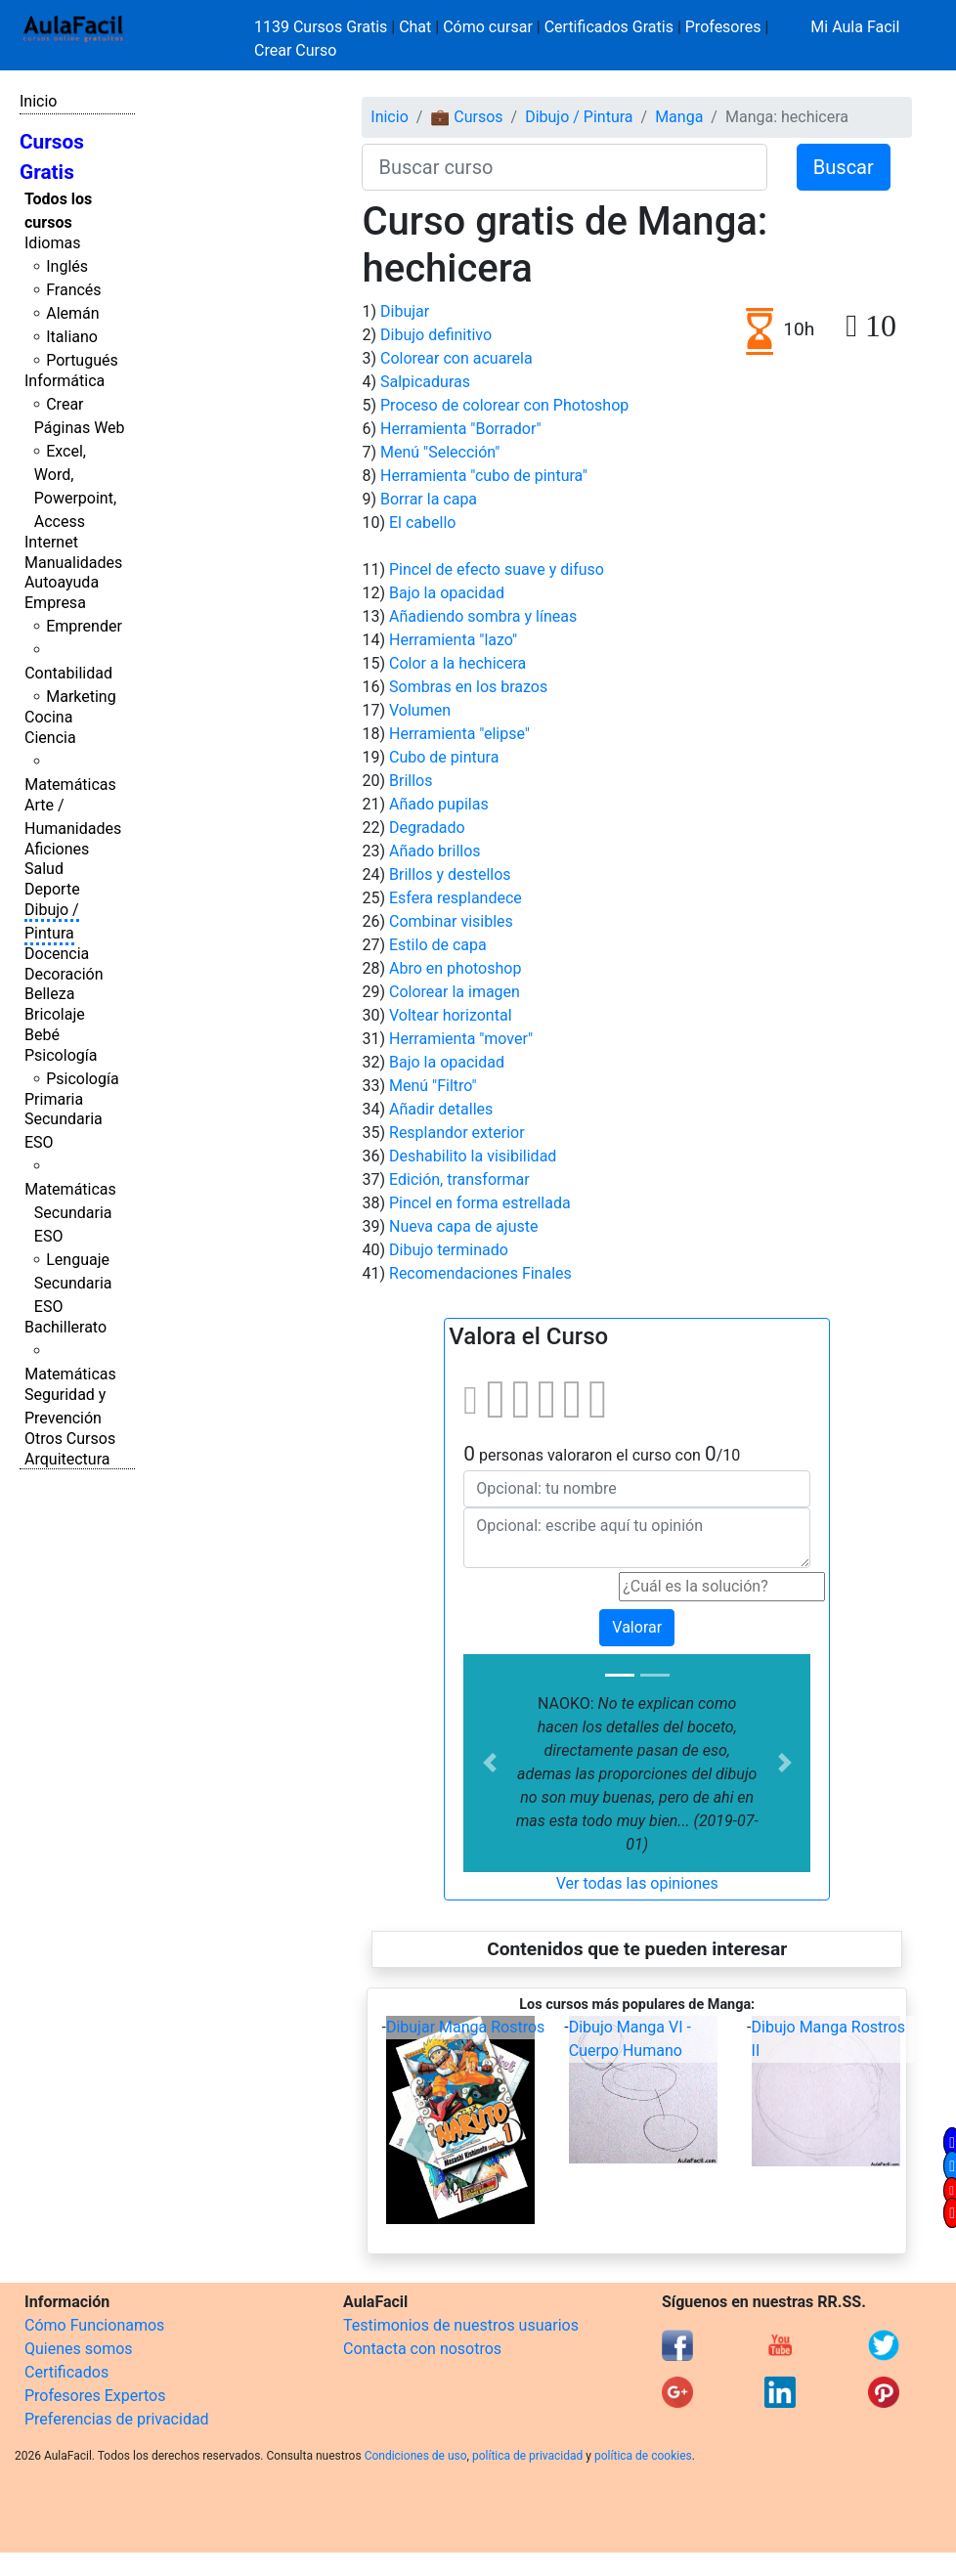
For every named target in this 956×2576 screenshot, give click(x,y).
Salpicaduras (425, 381)
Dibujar (404, 311)
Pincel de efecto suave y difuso (496, 569)
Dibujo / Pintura (578, 117)
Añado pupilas (439, 804)
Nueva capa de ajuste (463, 1226)
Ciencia (50, 737)
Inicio (38, 101)
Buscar (843, 167)
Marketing (80, 696)
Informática (64, 380)
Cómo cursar (488, 27)
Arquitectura (66, 1459)
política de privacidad (527, 2456)
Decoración (64, 974)
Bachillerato (65, 1327)
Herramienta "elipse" (459, 733)
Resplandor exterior (457, 1132)
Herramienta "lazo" (453, 640)
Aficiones (56, 849)
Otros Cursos (69, 1438)
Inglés (67, 266)
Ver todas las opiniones (637, 1883)
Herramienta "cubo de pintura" (483, 475)
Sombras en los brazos (468, 686)
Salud (44, 868)
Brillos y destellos (450, 874)
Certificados (66, 2372)
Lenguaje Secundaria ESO (73, 1283)
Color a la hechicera (457, 663)
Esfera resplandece (455, 898)
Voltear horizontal (450, 1015)
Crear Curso (295, 50)
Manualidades (73, 562)
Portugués (82, 360)
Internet (51, 542)
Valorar (637, 1627)
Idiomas (52, 243)
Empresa (55, 602)
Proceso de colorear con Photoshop (504, 405)
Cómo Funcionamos (94, 2325)
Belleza (49, 993)
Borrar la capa (428, 499)
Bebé (42, 1035)
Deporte (52, 889)
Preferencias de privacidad (116, 2419)
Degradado (427, 827)
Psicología (60, 1055)
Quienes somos (78, 2348)
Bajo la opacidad (446, 593)
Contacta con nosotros (422, 2348)
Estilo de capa (438, 945)
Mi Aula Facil (854, 27)
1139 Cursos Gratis (322, 27)
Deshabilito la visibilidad (472, 1156)
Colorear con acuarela (456, 358)
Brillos (410, 780)
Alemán (72, 313)
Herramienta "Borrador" (461, 428)
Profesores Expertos (94, 2395)
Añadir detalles (441, 1109)
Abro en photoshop (455, 968)
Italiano (72, 336)
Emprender (84, 626)
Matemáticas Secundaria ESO (70, 1212)
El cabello (422, 522)
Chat (415, 27)
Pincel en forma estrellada (480, 1203)
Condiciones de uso (416, 2456)
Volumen (420, 710)
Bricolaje (54, 1014)
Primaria (53, 1099)
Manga (679, 117)
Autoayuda (61, 582)
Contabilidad (68, 673)
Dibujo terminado (448, 1250)
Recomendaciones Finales (480, 1273)
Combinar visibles (451, 921)
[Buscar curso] (564, 167)
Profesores (723, 27)
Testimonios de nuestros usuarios (461, 2325)
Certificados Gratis (609, 27)
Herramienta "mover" (461, 1038)
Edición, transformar (459, 1179)
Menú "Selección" (440, 452)
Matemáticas (70, 784)
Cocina (48, 717)
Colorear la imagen (454, 991)
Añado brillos (435, 851)
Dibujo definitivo (436, 335)
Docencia (56, 953)
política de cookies (643, 2456)
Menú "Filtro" (433, 1085)
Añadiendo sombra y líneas (483, 616)
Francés (73, 290)
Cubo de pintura (444, 757)
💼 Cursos (466, 117)
